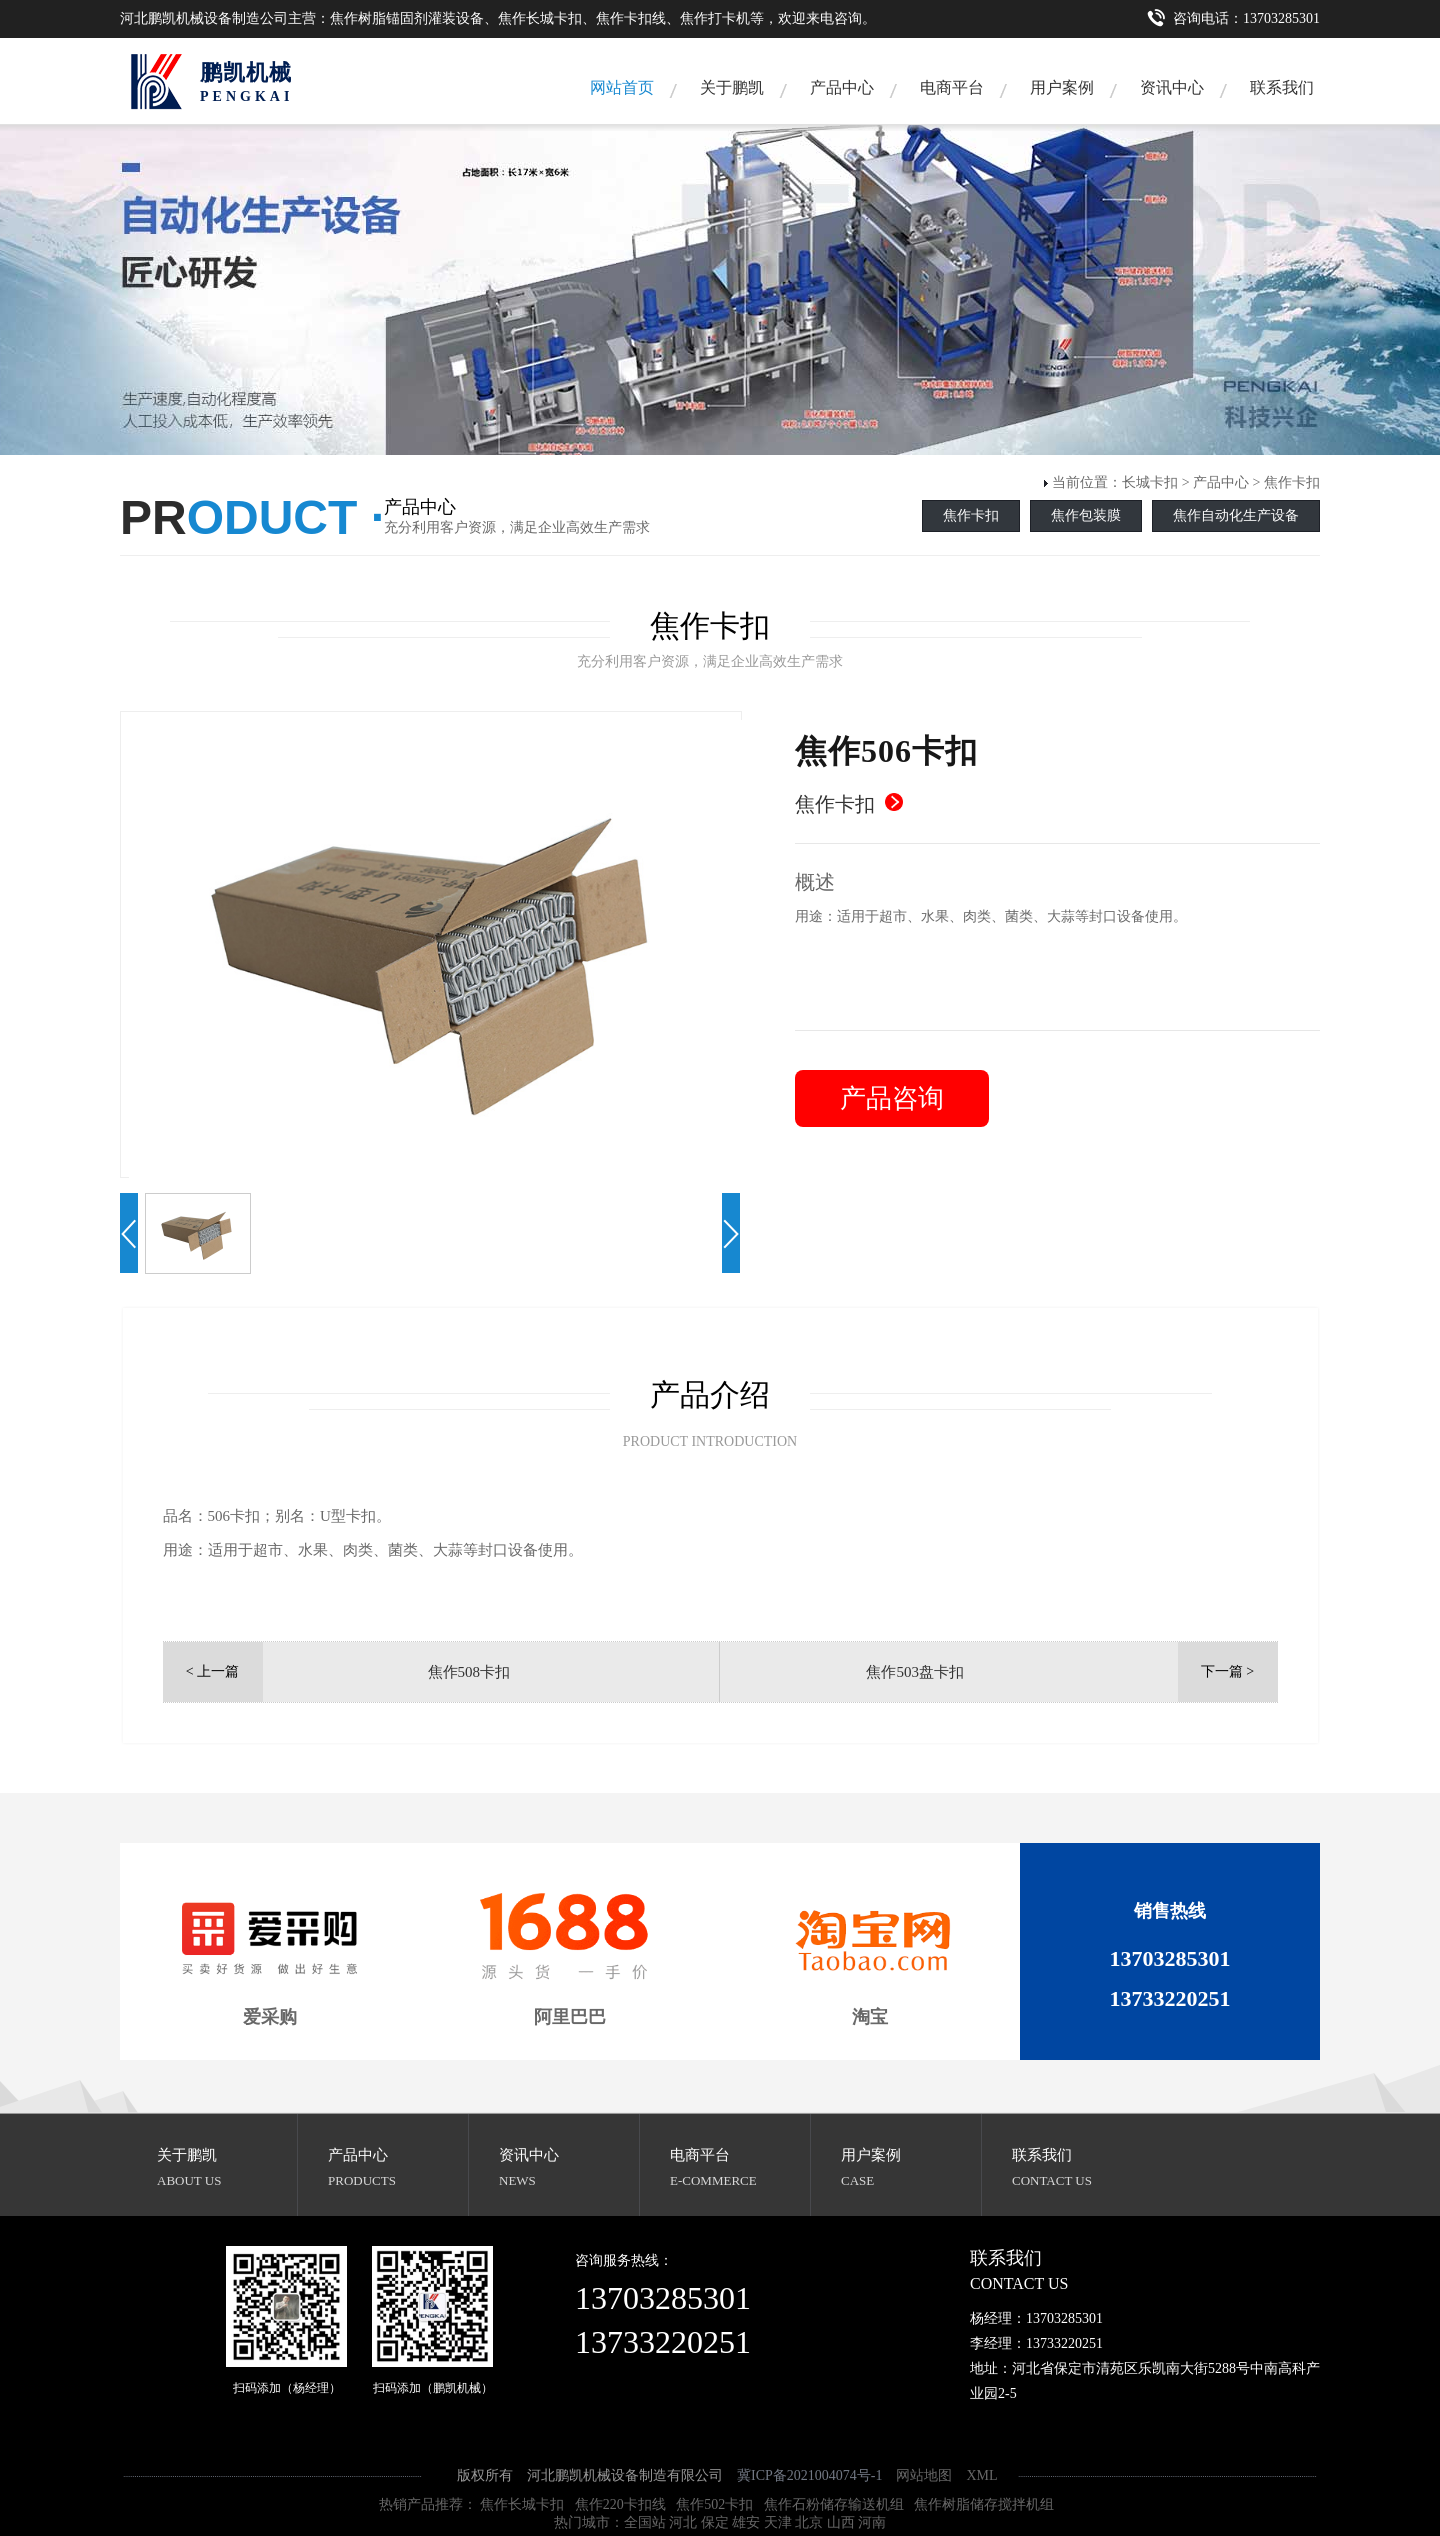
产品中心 (842, 87)
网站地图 (924, 2475)
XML (981, 2475)
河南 (872, 2522)
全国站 (645, 2522)
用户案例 (1062, 87)
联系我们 (1282, 87)
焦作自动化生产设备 (1236, 515)
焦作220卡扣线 (620, 2504)
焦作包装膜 (1086, 515)
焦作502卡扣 (714, 2504)
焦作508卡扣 (469, 1672)
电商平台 (952, 87)
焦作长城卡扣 (522, 2504)
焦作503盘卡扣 (915, 1672)
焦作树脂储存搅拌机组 (984, 2504)
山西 (841, 2522)
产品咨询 (892, 1098)
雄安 (746, 2522)
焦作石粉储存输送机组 (834, 2504)
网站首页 (622, 87)
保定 (715, 2522)
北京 (809, 2522)
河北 (683, 2522)
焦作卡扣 (1292, 482)
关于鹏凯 (732, 87)
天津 (778, 2522)
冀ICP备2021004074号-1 (809, 2475)
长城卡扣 (1150, 482)
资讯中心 (1172, 87)
